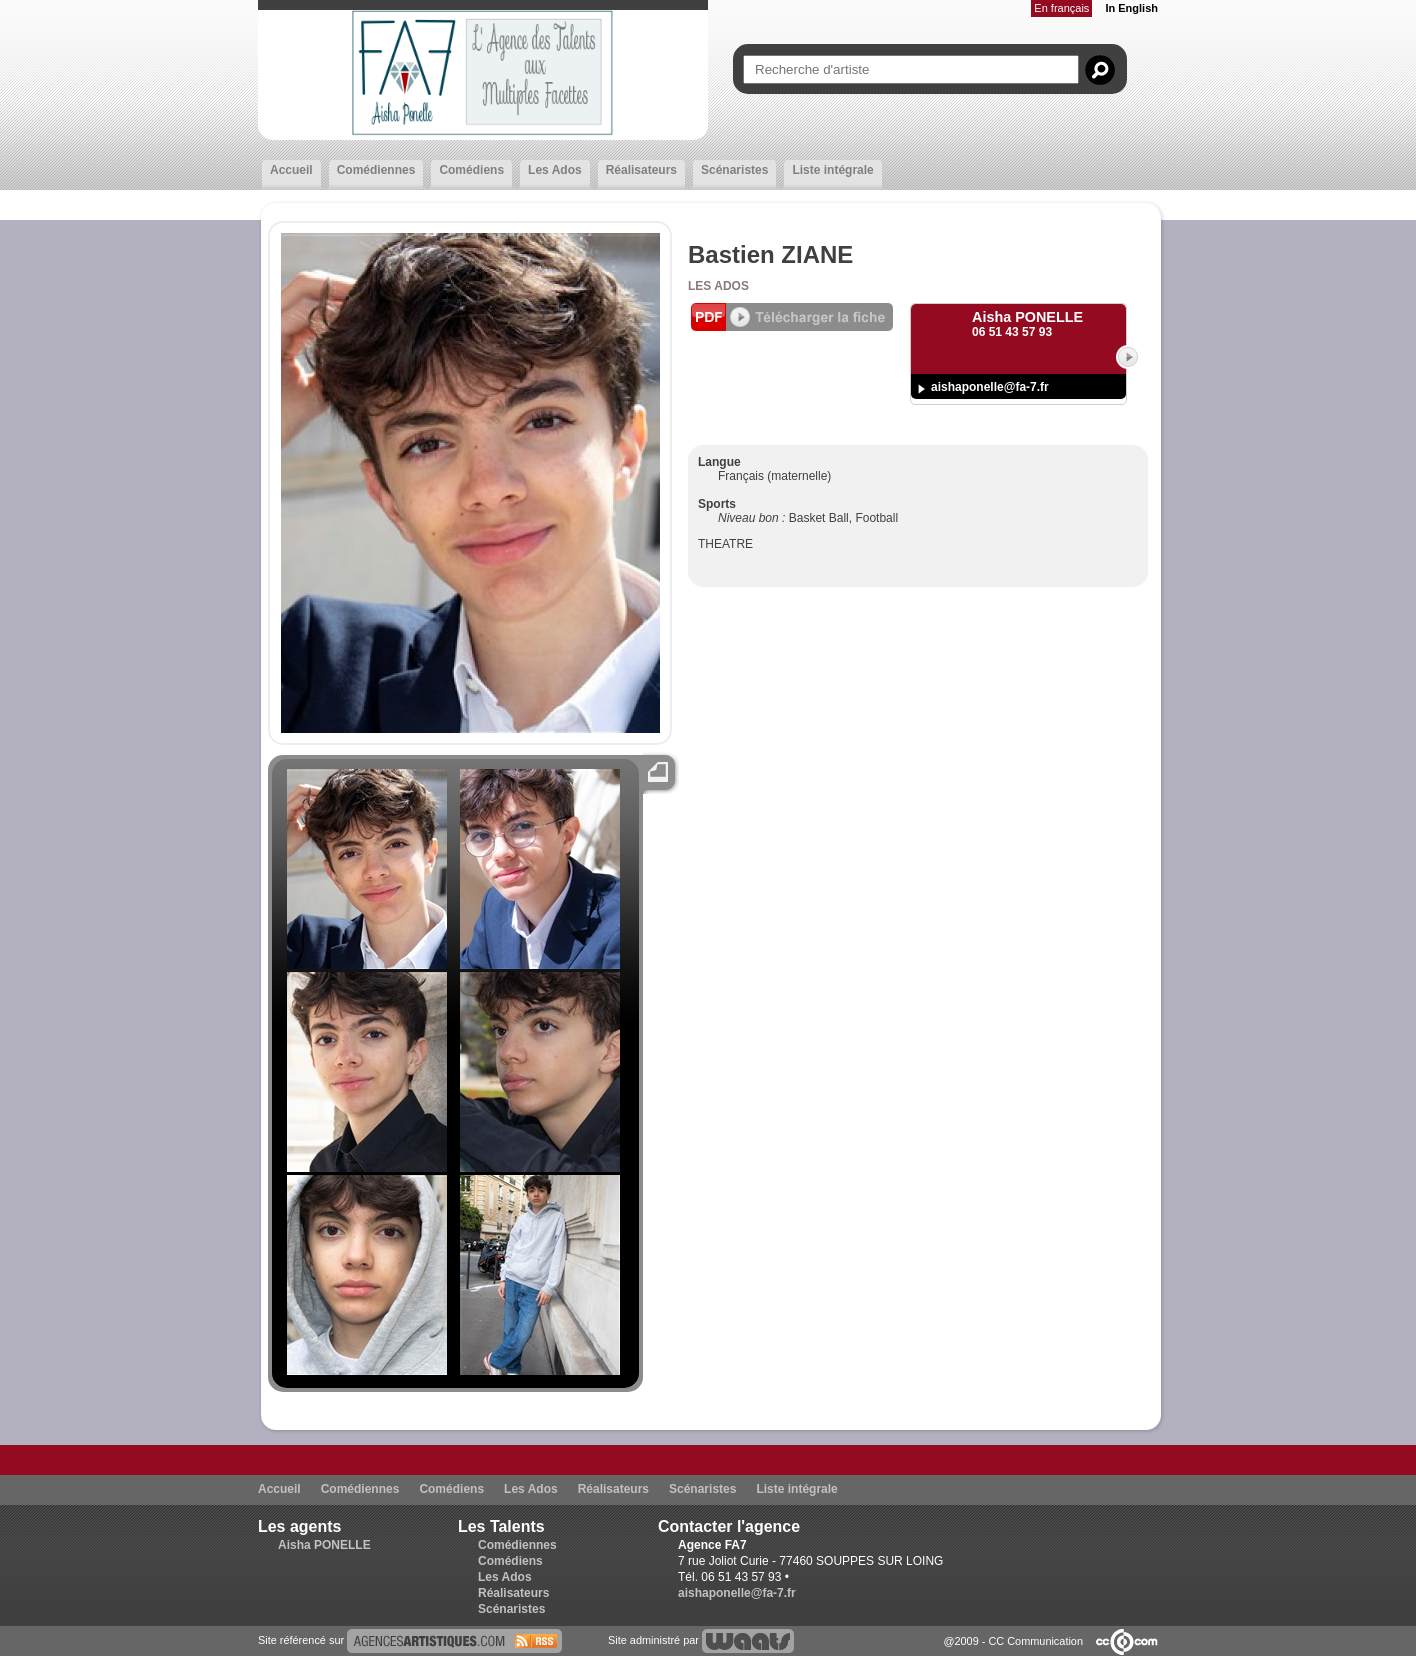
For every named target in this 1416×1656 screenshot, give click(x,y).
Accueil (291, 170)
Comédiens (471, 170)
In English (1131, 8)
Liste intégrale (832, 170)
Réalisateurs (641, 170)
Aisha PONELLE (324, 1545)
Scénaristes (734, 170)
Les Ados (555, 170)
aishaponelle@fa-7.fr (990, 387)
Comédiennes (376, 170)
